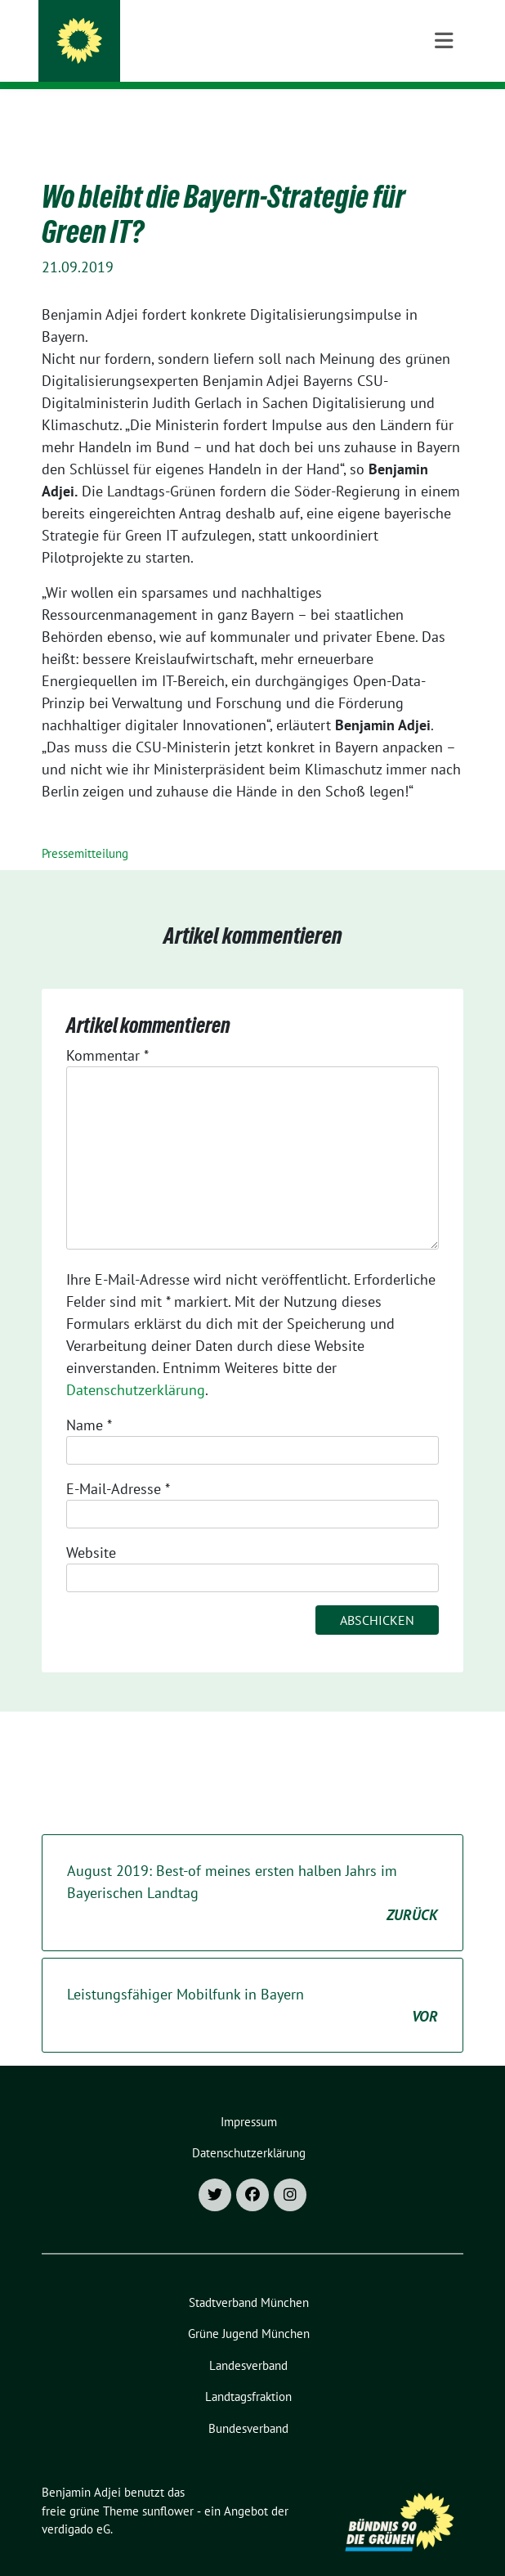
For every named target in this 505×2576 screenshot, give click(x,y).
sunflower (168, 2485)
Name (89, 1399)
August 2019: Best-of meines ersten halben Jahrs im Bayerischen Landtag (252, 1868)
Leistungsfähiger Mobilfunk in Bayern (252, 1980)
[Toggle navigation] (444, 115)
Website (91, 1527)
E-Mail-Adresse (118, 1463)
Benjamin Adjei (152, 34)
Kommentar (107, 1030)
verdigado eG (76, 2503)
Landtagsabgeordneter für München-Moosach (258, 56)
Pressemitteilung (85, 828)
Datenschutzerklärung (135, 1364)
